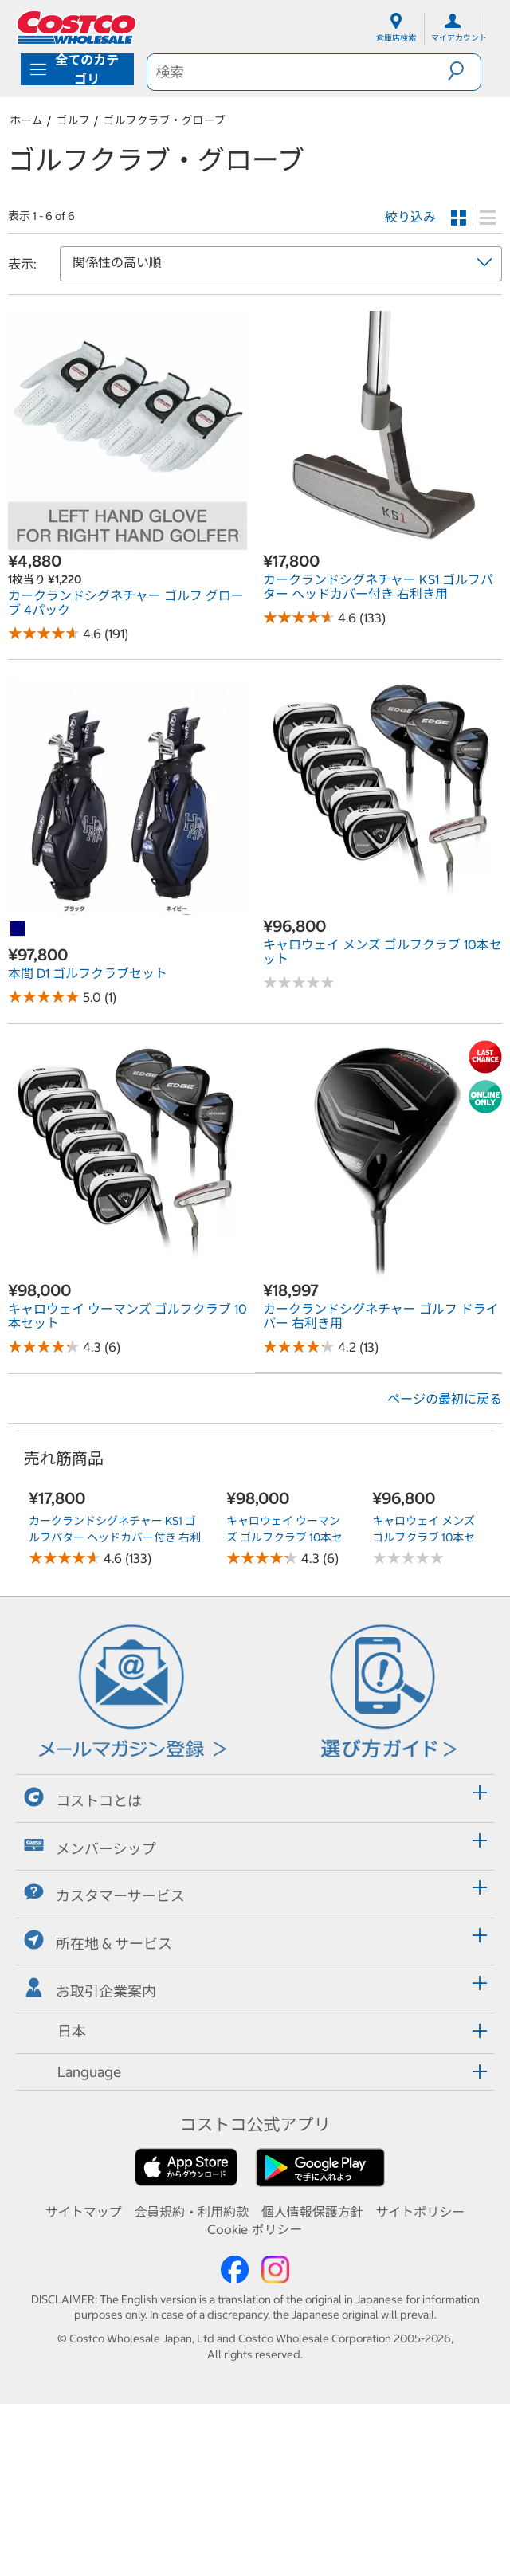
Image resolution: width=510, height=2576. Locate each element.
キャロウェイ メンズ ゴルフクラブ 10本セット (421, 1648)
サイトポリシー (420, 2384)
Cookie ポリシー (254, 2401)
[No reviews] (299, 982)
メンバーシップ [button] (90, 2018)
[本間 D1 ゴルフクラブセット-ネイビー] (18, 929)
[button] (464, 71)
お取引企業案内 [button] (90, 2161)
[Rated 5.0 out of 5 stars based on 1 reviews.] (44, 997)
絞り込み (410, 217)
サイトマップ (83, 2384)
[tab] (255, 1968)
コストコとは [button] (83, 1970)
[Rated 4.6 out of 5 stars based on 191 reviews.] (44, 633)
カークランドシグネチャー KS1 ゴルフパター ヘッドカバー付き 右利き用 (115, 1709)
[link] (127, 542)
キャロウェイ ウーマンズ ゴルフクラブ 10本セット (284, 1655)
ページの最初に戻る (444, 1399)
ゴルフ (73, 120)
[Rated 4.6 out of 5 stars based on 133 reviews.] (299, 617)
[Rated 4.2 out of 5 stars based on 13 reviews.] (299, 1347)
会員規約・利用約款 (191, 2384)
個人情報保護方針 (312, 2384)
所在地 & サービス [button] (98, 2113)
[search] (297, 72)
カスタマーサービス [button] (104, 2065)
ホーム (26, 120)
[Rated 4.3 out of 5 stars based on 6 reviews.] (44, 1347)
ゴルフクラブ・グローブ (165, 120)
